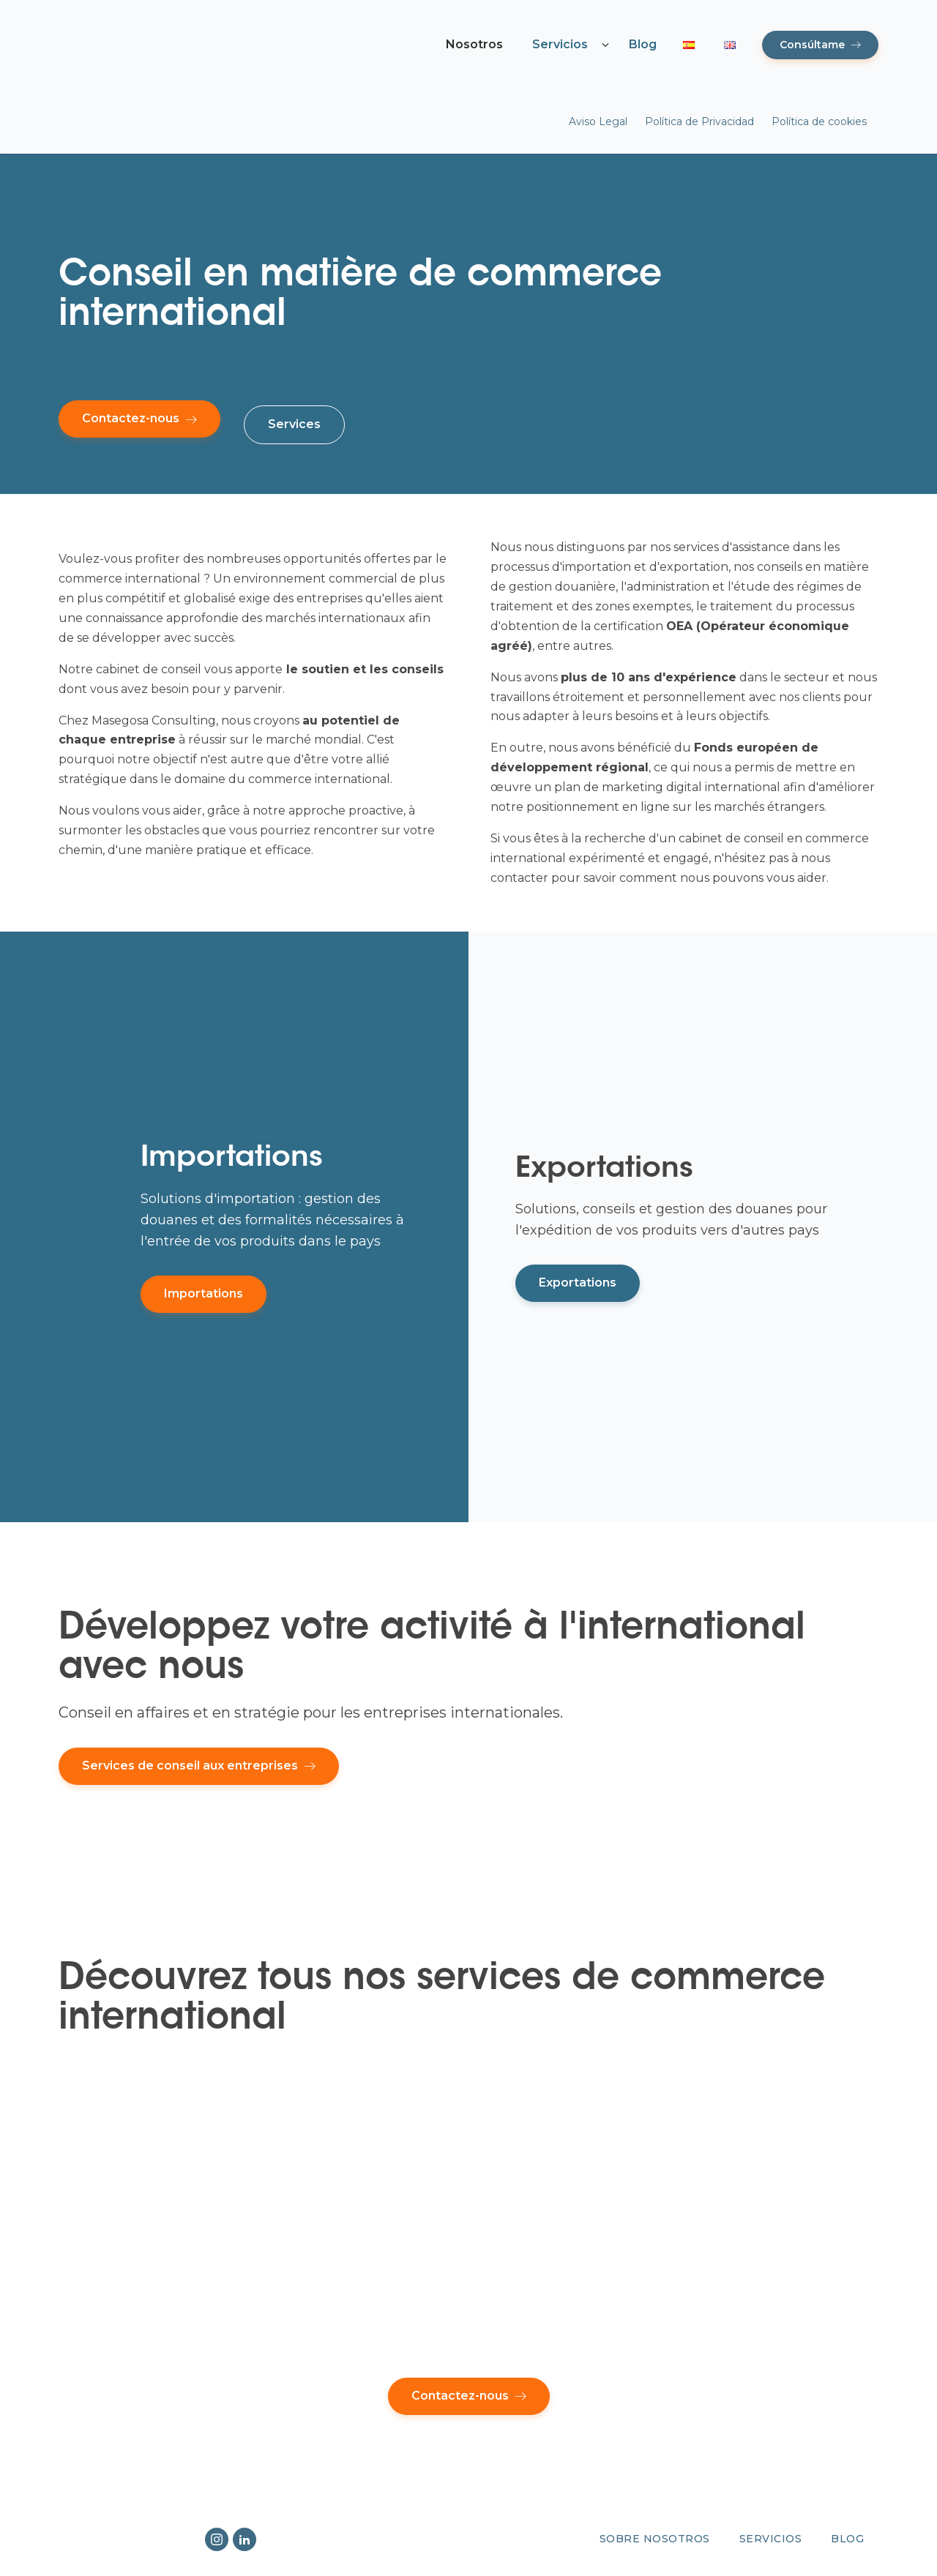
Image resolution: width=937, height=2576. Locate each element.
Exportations (577, 1282)
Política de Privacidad (699, 121)
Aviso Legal (598, 121)
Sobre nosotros (655, 2538)
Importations (203, 1293)
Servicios (560, 44)
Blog (643, 44)
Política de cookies (819, 121)
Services (294, 424)
